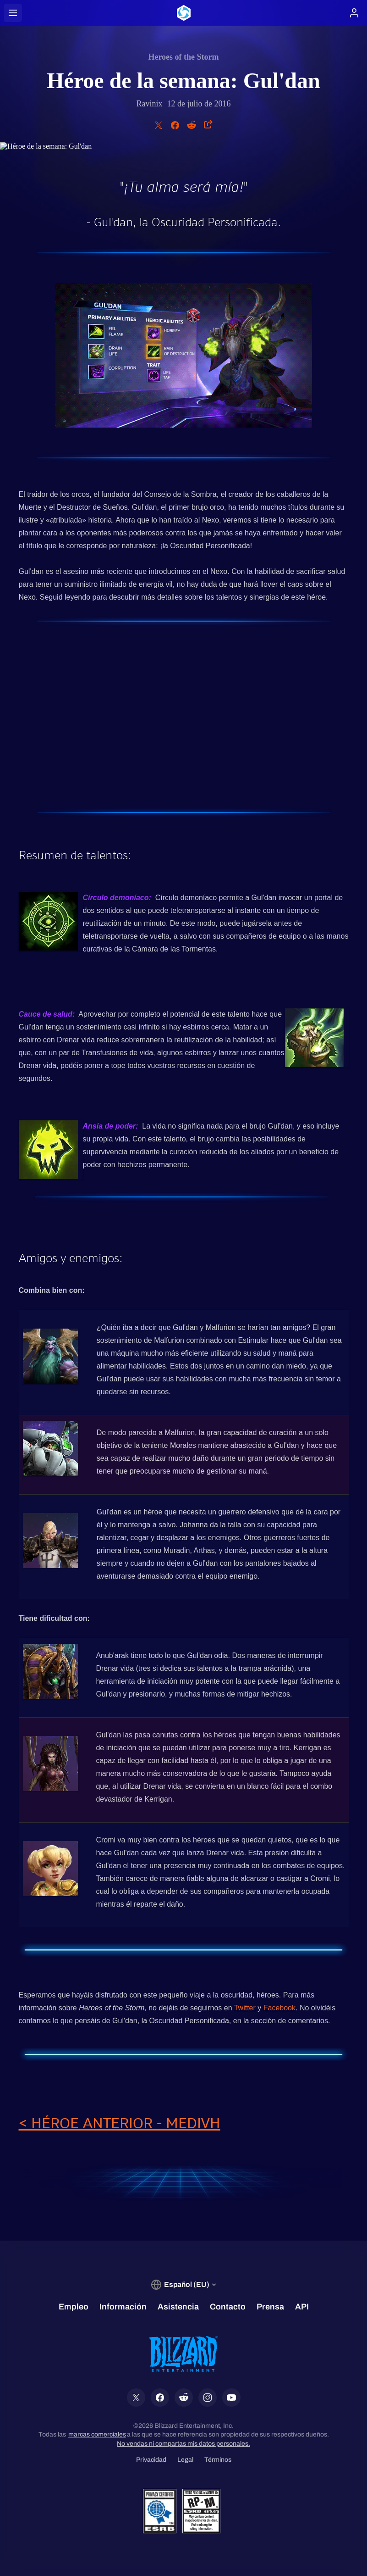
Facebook (279, 2008)
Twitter (245, 2008)
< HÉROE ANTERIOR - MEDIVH (119, 2123)
